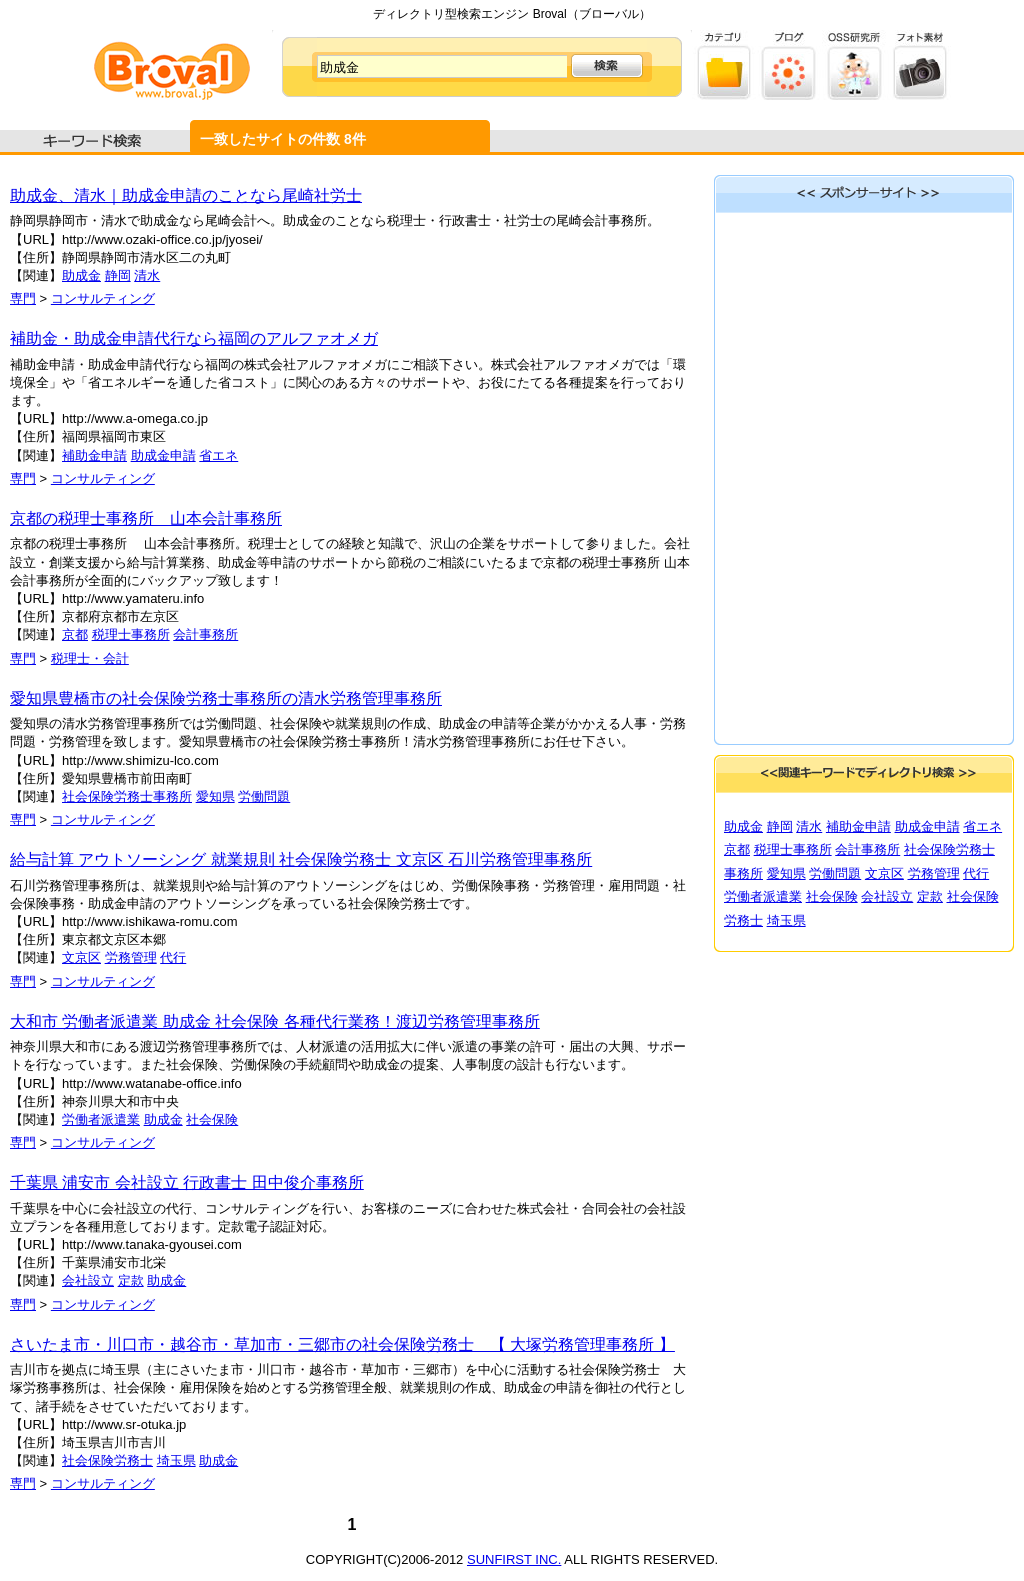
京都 (75, 634)
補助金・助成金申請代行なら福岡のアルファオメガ (194, 338)
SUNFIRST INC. (514, 1559)
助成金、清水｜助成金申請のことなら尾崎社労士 (186, 195)
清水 (147, 275)
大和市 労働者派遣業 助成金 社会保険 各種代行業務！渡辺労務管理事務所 (275, 1021)
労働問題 (264, 796)
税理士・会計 (90, 658)
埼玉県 (176, 1460)
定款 (131, 1280)
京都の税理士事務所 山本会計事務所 (146, 518)
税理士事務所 (131, 634)
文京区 (81, 957)
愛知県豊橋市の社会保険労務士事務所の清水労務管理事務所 (226, 698)
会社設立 (88, 1280)
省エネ (218, 455)
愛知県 (215, 796)
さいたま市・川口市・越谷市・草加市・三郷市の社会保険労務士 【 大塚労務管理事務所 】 (342, 1344)
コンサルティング (103, 298)
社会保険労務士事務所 (127, 796)
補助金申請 (94, 455)
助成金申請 (163, 455)
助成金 (81, 275)
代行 (173, 957)
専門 (23, 298)
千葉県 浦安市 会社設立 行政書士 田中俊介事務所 (187, 1182)
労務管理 (131, 957)
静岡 (118, 275)
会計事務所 (205, 634)
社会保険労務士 (107, 1460)
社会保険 (212, 1119)
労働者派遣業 (101, 1119)
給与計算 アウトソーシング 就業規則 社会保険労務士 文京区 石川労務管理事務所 (301, 859)
